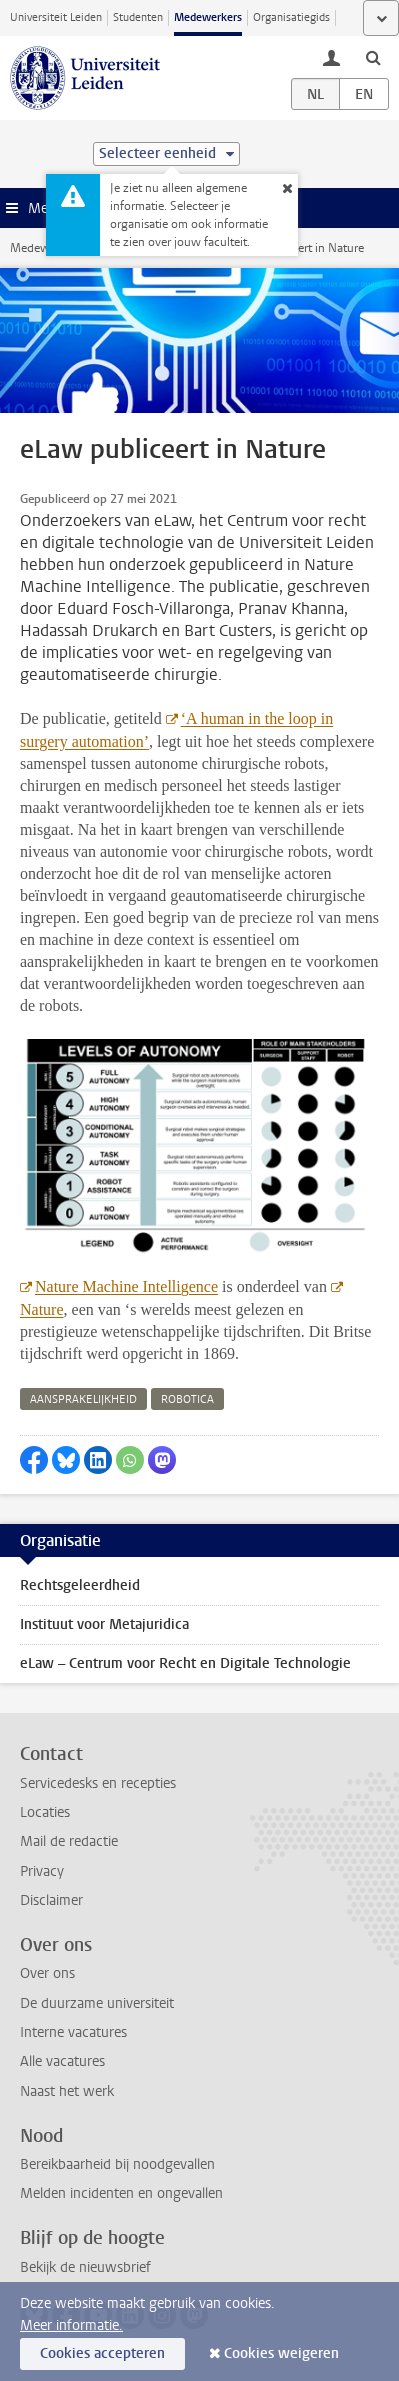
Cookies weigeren (281, 2353)
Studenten (138, 17)
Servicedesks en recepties (98, 1783)
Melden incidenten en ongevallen (121, 2193)
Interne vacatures (73, 2032)
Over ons (47, 1973)
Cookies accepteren (102, 2353)
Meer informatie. (71, 2325)
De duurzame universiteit (97, 2003)
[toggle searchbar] (373, 57)
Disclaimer (51, 1900)
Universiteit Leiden (56, 17)
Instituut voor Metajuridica (104, 1624)
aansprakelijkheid (83, 1399)
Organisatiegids (291, 17)
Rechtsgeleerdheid (80, 1585)
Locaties (45, 1812)
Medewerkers (208, 17)
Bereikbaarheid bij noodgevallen (117, 2164)
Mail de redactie (69, 1841)
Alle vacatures (62, 2061)
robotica (187, 1399)
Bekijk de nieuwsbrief (85, 2267)
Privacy (42, 1871)
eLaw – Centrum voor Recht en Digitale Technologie (185, 1663)
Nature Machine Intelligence (126, 1286)
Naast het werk (67, 2091)
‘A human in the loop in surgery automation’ (176, 730)
